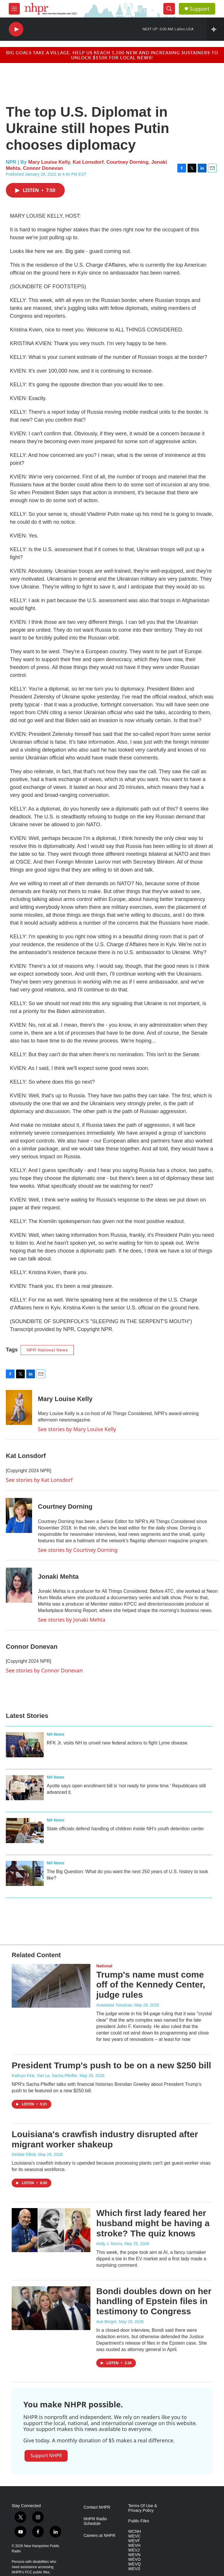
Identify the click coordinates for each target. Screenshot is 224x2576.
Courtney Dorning (127, 162)
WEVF (134, 2541)
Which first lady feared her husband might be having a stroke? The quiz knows (152, 2223)
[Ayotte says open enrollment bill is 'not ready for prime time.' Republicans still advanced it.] (25, 1787)
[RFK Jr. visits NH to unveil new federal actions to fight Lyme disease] (25, 1744)
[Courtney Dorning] (19, 1515)
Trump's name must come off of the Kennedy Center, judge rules (150, 1985)
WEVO (134, 2559)
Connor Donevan (43, 168)
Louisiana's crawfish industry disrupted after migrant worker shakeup (105, 2139)
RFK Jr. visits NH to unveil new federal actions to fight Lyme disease (117, 1742)
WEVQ (134, 2564)
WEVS (134, 2569)
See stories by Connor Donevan (44, 1670)
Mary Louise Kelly (49, 162)
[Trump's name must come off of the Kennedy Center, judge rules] (51, 1986)
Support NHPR (46, 2455)
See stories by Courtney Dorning (78, 1549)
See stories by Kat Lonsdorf (39, 1479)
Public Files (138, 2521)
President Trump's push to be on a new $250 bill (111, 2065)
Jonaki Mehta (58, 1576)
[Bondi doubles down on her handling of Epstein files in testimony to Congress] (51, 2308)
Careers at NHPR (99, 2535)
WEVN (134, 2555)
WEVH (134, 2545)
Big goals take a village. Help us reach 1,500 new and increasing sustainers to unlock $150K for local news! (112, 54)
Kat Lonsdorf (88, 162)
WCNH (134, 2531)
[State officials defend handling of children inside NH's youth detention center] (25, 1830)
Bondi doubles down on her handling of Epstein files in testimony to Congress (153, 2301)
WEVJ (134, 2550)
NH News (55, 1734)
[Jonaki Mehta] (19, 1585)
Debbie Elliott (24, 2154)
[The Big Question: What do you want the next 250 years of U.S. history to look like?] (25, 1873)
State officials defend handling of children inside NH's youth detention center (125, 1828)
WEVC (134, 2536)
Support (199, 9)
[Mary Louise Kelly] (19, 1407)
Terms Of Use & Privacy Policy (142, 2508)
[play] (16, 29)
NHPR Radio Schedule (95, 2521)
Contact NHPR (96, 2507)
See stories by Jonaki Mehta (71, 1619)
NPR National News (47, 1350)
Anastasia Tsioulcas (114, 2005)
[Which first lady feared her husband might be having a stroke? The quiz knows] (51, 2230)
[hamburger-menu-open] (14, 9)
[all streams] (215, 29)
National (104, 1966)
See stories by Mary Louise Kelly (77, 1429)
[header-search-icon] (169, 9)
